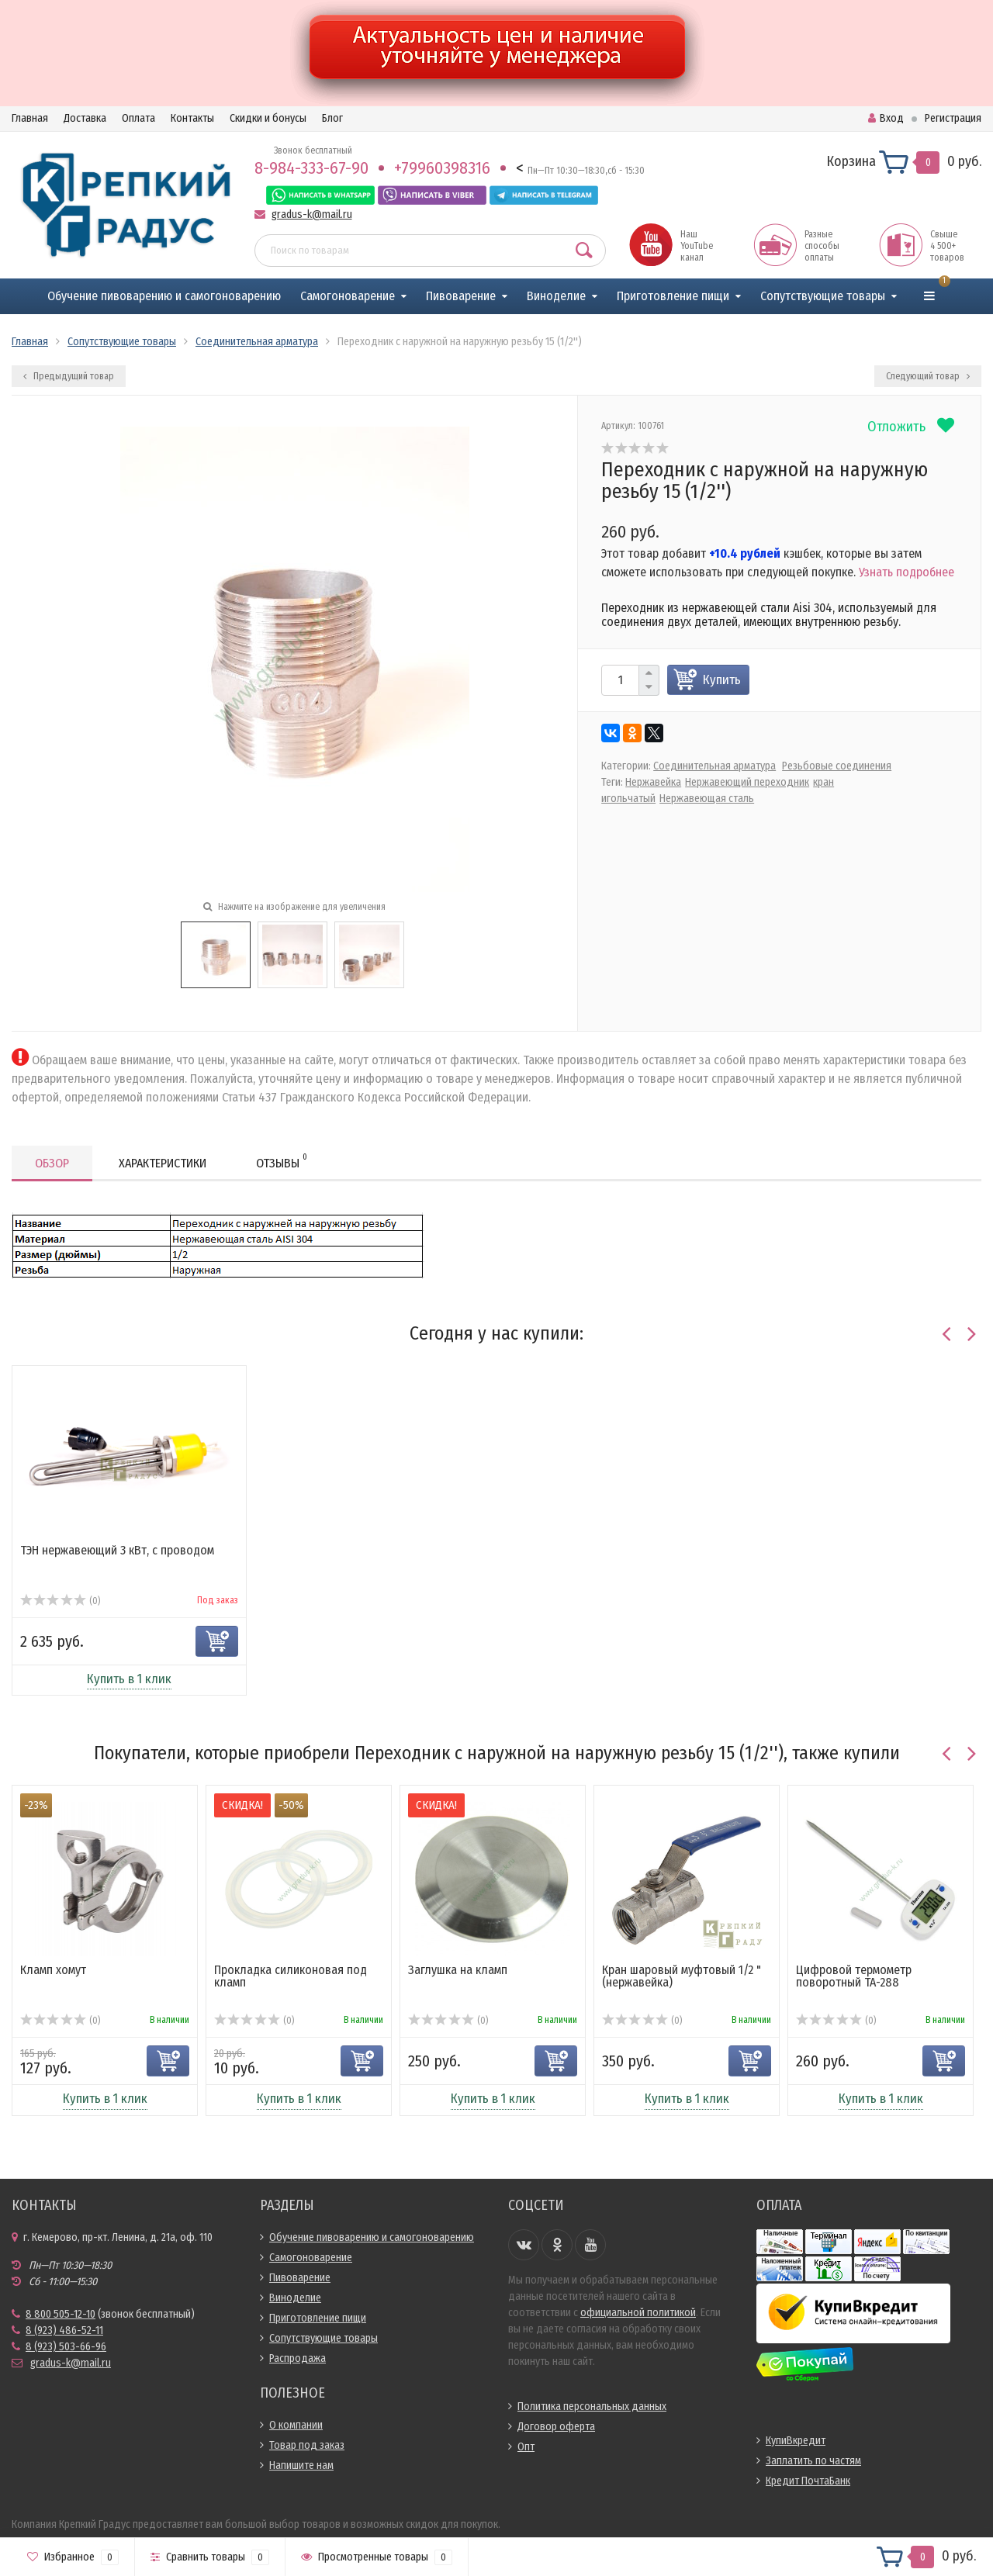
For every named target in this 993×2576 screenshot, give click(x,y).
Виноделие (556, 296)
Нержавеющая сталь (706, 798)
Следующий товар (928, 376)
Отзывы (281, 1160)
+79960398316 (442, 167)
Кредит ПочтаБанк (808, 2481)
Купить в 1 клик (129, 1679)
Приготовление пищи (673, 296)
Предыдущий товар (68, 376)
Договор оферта (556, 2426)
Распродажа (297, 2358)
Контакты (192, 118)
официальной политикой (638, 2312)
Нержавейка (653, 782)
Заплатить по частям (813, 2460)
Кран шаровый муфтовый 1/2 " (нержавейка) (681, 1976)
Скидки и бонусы (268, 118)
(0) (60, 1601)
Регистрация (953, 118)
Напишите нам (301, 2465)
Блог (332, 118)
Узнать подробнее (906, 572)
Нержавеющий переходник (747, 782)
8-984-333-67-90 (311, 167)
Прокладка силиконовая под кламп (290, 1976)
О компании (296, 2425)
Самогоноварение (347, 296)
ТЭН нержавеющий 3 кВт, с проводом (117, 1550)
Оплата (138, 118)
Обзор (52, 1163)
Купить (722, 680)
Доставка (85, 118)
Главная (30, 118)
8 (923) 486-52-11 (64, 2330)
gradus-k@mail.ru (312, 214)
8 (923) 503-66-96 (66, 2346)
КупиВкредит (795, 2440)
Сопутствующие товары (822, 296)
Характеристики (162, 1163)
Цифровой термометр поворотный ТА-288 (854, 1976)
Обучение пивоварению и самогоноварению (164, 296)
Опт (526, 2446)
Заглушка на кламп (457, 1969)
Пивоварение (461, 296)
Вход (886, 118)
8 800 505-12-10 (60, 2314)
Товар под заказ (306, 2445)
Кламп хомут (53, 1969)
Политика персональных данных (591, 2406)
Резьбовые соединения (836, 766)
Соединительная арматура (714, 766)
